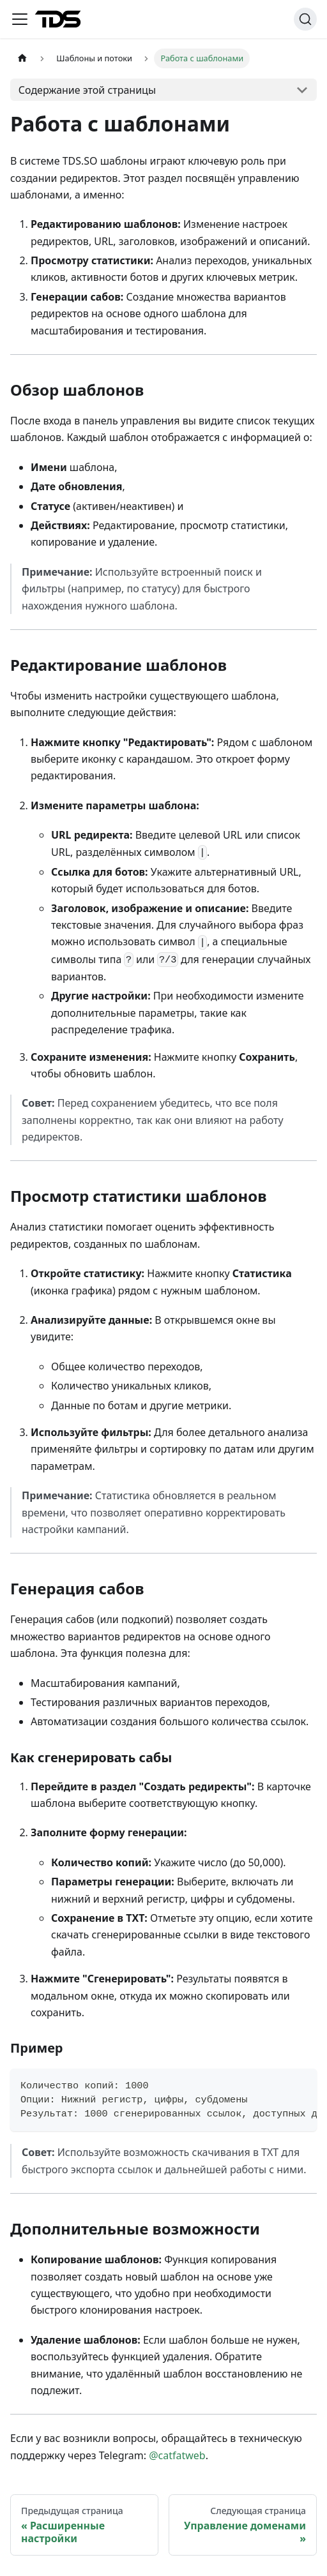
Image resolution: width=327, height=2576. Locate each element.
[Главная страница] (22, 58)
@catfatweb (177, 2455)
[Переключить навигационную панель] (19, 19)
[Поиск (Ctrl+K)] (305, 19)
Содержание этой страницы (87, 90)
